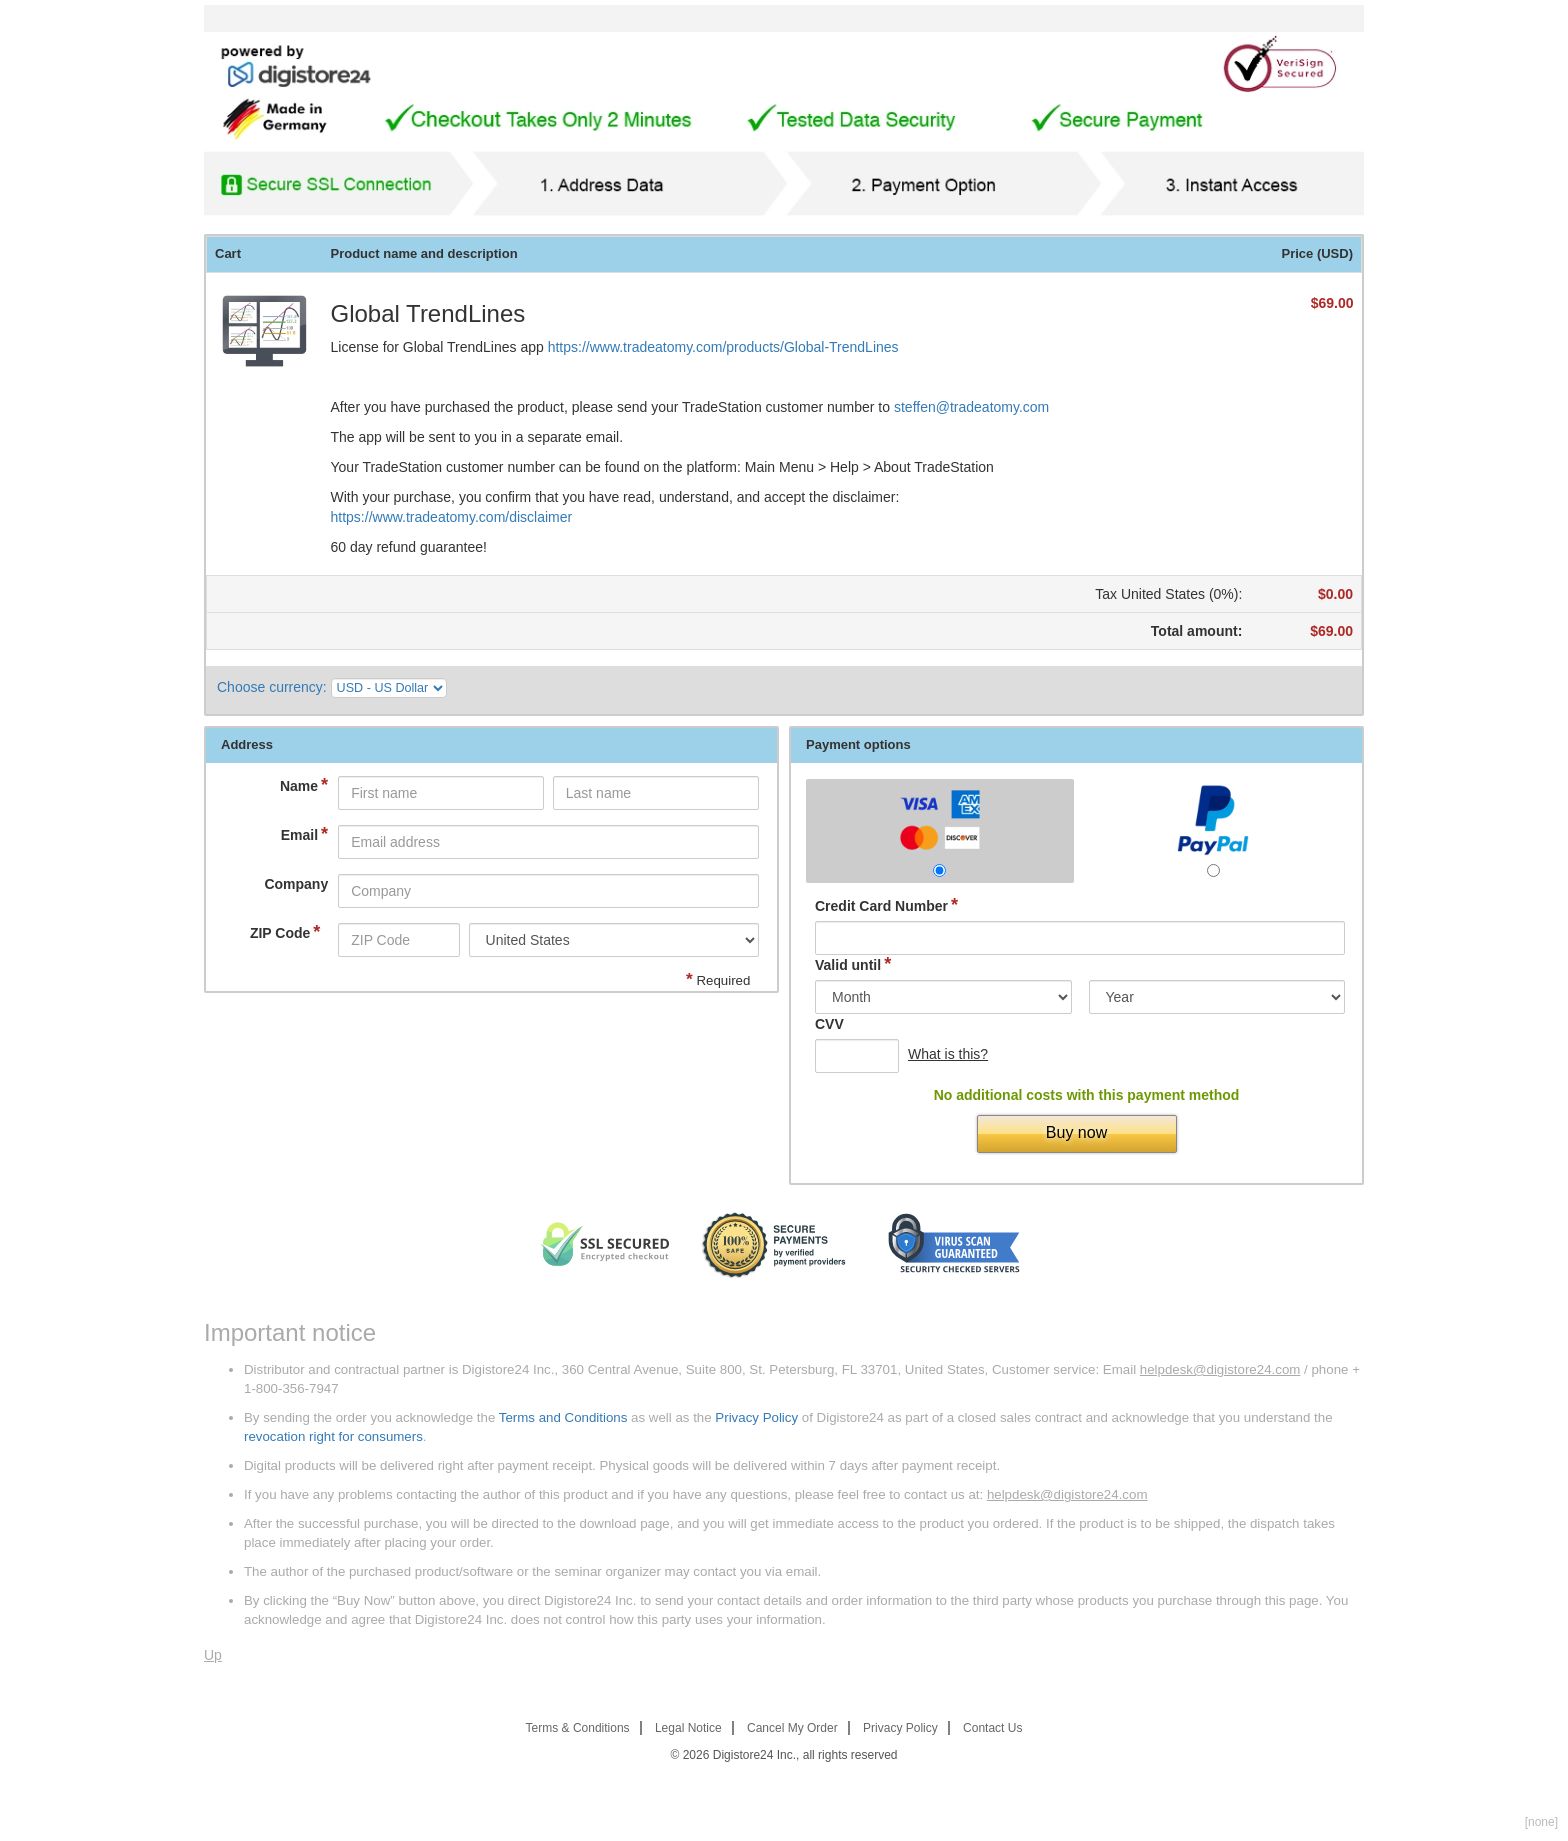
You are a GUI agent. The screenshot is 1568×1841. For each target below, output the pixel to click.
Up (213, 1655)
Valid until (853, 964)
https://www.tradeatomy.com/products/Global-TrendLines (723, 347)
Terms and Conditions (563, 1417)
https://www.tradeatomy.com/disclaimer (452, 517)
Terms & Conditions (578, 1728)
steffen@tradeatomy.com (971, 407)
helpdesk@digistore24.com (1220, 1369)
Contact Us (992, 1728)
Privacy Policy (756, 1417)
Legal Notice (688, 1728)
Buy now (1076, 1132)
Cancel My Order (792, 1728)
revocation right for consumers (333, 1436)
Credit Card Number (886, 905)
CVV (829, 1024)
